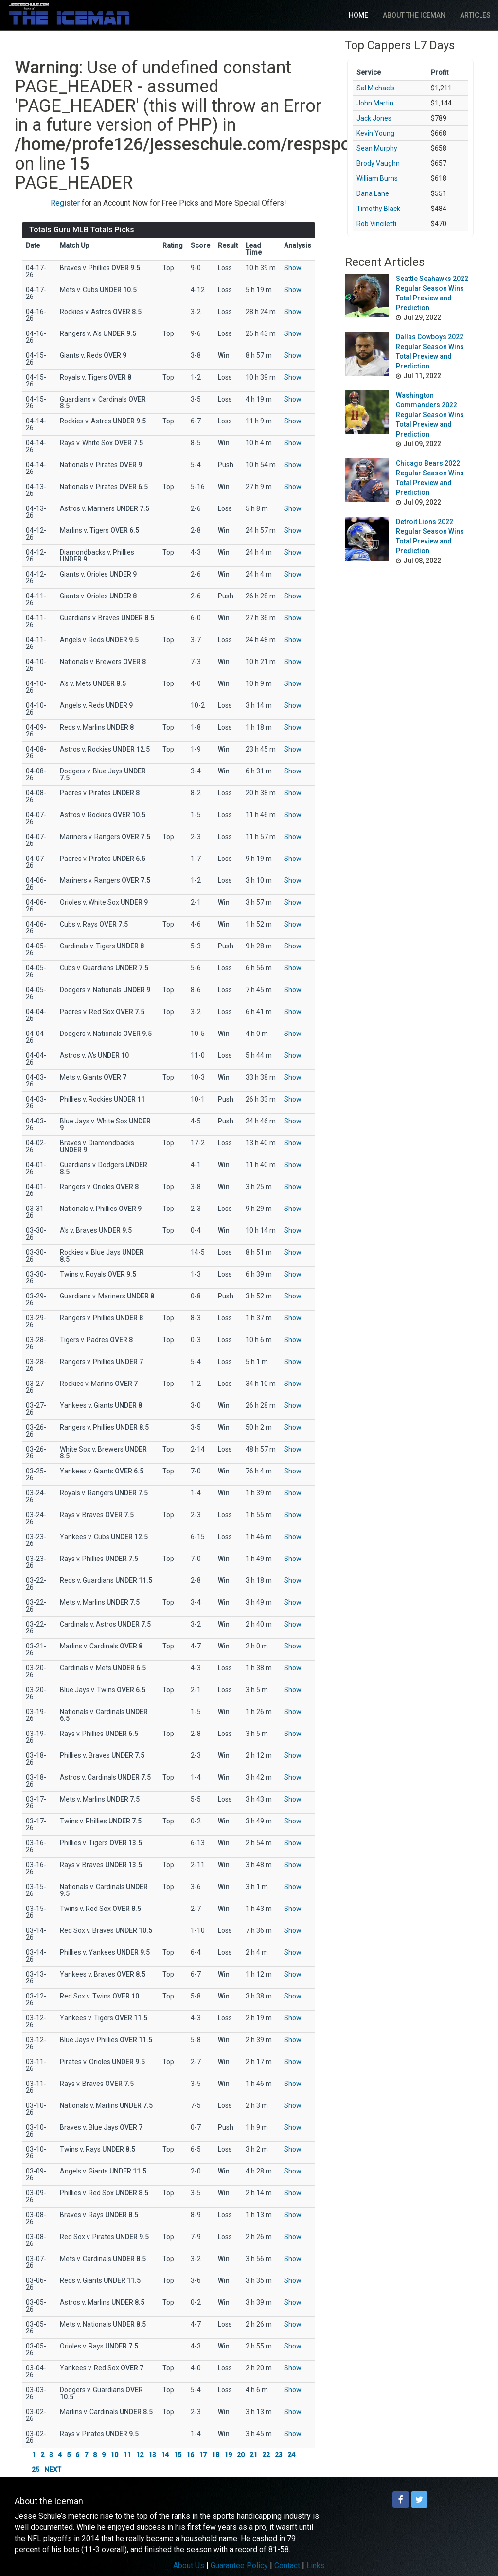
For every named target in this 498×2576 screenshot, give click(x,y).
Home (358, 15)
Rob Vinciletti (376, 224)
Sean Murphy (376, 148)
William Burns (377, 178)
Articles (475, 15)
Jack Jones (373, 118)
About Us (188, 2565)
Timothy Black (378, 208)
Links (315, 2565)
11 (127, 2455)
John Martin (374, 103)
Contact (287, 2565)
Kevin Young (375, 133)
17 (203, 2455)
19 (228, 2455)
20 (241, 2455)
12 (139, 2455)
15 (177, 2455)
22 (266, 2455)
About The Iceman (414, 15)
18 (215, 2455)
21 (253, 2455)
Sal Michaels (375, 88)
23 (279, 2455)
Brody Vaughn (378, 163)
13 (152, 2455)
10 (114, 2455)
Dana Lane (372, 193)
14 (165, 2455)
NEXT (52, 2469)
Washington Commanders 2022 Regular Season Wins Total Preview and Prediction (430, 414)
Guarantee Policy (239, 2565)
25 (35, 2469)
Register (65, 203)
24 (291, 2455)
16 (190, 2455)
